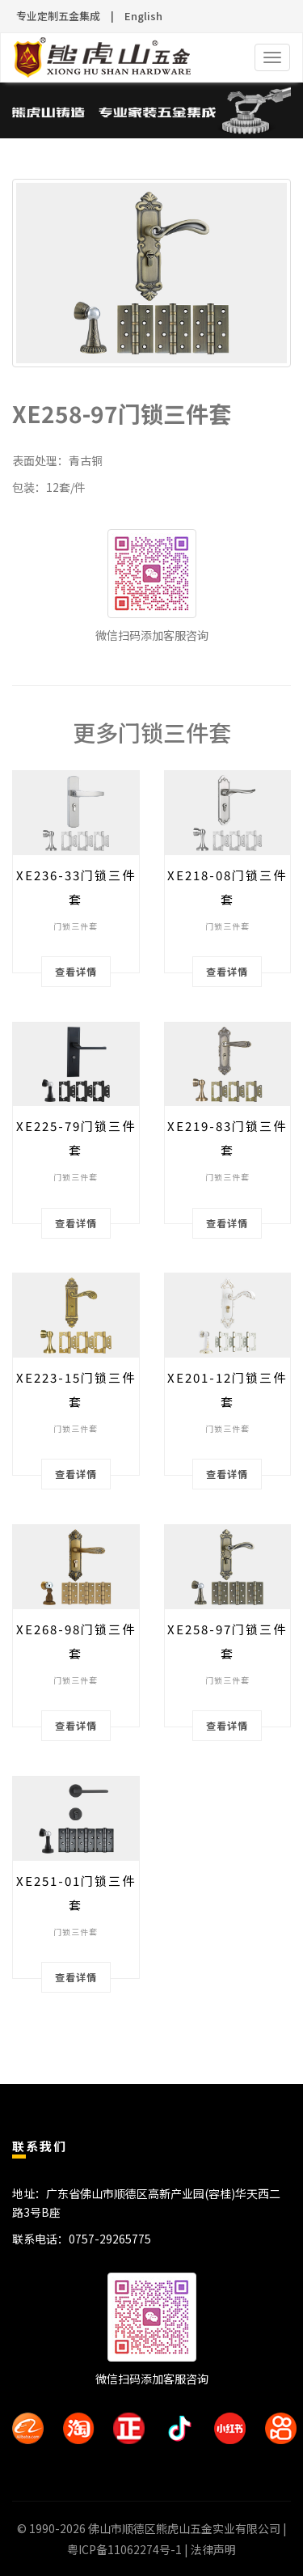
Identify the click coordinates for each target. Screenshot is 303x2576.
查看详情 (76, 971)
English (143, 15)
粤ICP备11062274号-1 (124, 2549)
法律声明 (213, 2549)
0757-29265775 (110, 2239)
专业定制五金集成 (58, 15)
